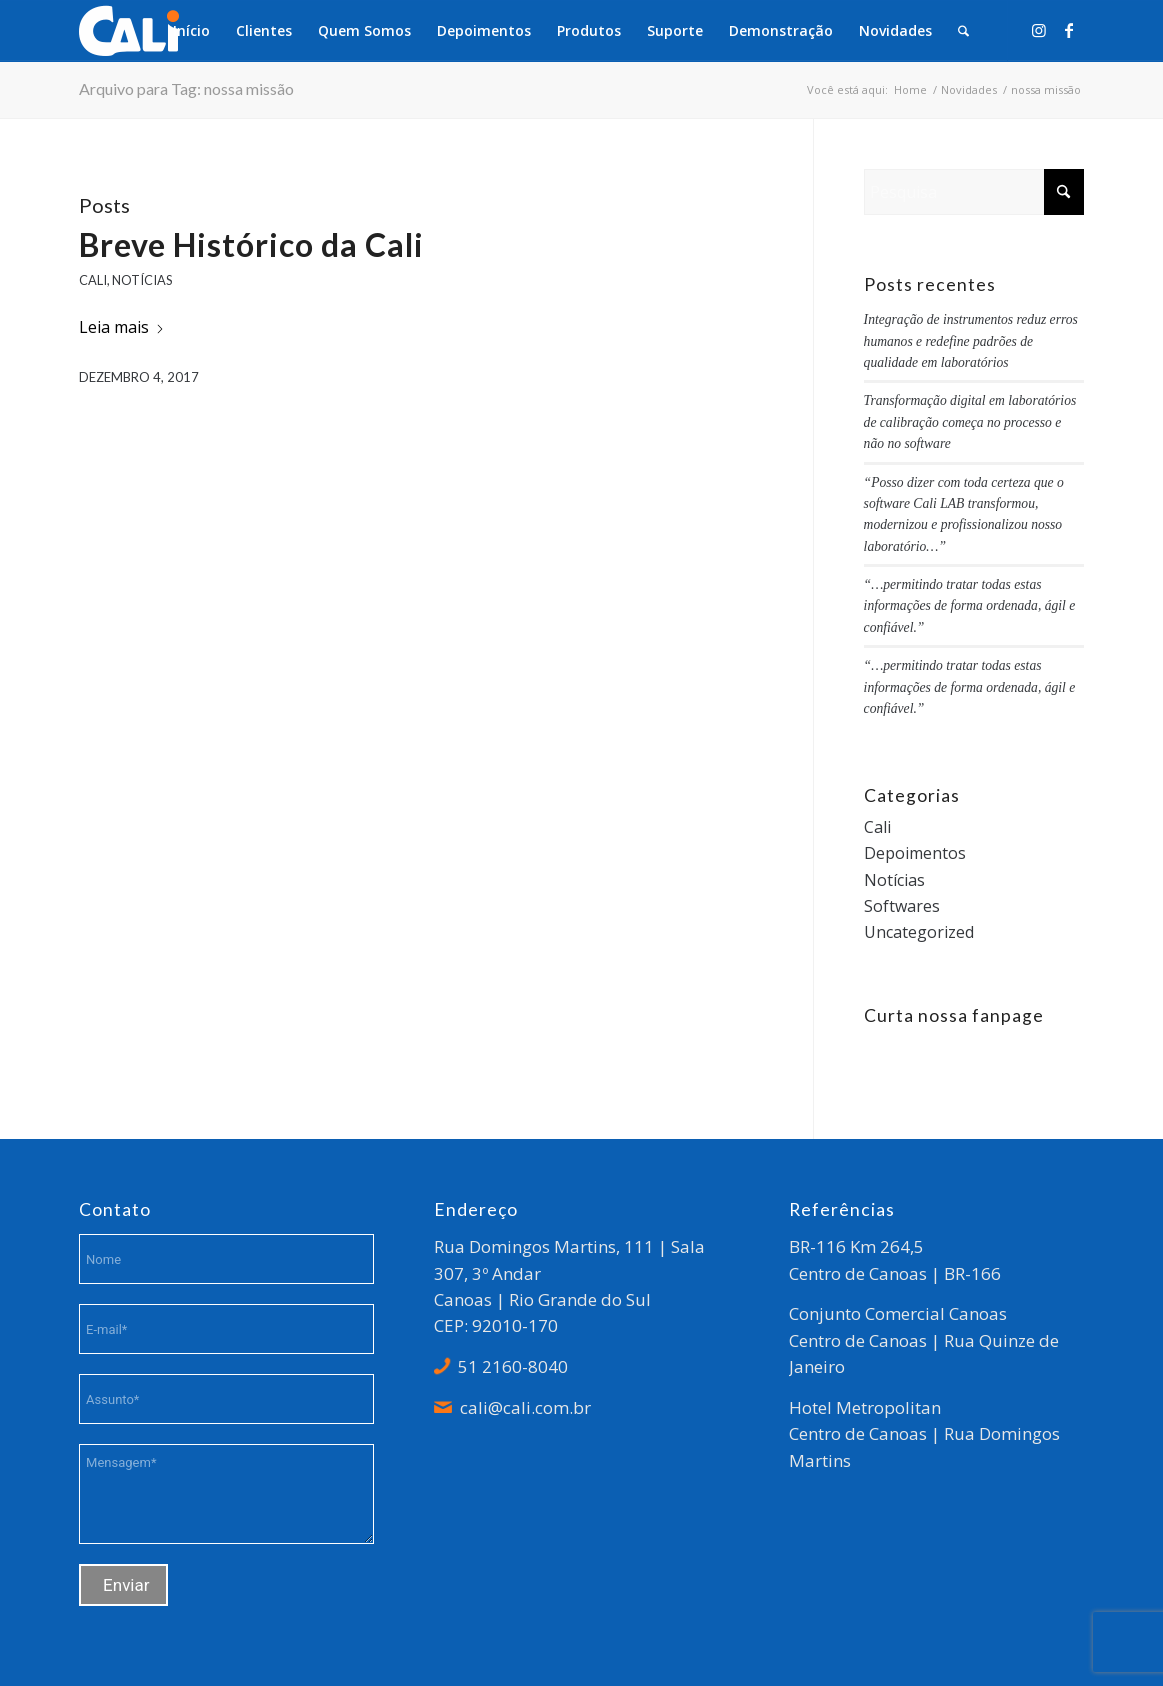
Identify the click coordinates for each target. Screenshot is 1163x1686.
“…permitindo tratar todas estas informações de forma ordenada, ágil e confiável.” (970, 606)
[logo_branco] (129, 31)
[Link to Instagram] (1039, 30)
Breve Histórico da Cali (251, 244)
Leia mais (122, 327)
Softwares (902, 906)
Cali (93, 280)
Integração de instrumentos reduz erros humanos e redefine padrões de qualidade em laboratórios (971, 341)
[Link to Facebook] (1069, 30)
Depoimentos (915, 853)
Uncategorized (919, 932)
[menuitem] (191, 31)
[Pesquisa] (963, 31)
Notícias (142, 280)
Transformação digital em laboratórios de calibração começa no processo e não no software (970, 422)
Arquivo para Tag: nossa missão (186, 88)
